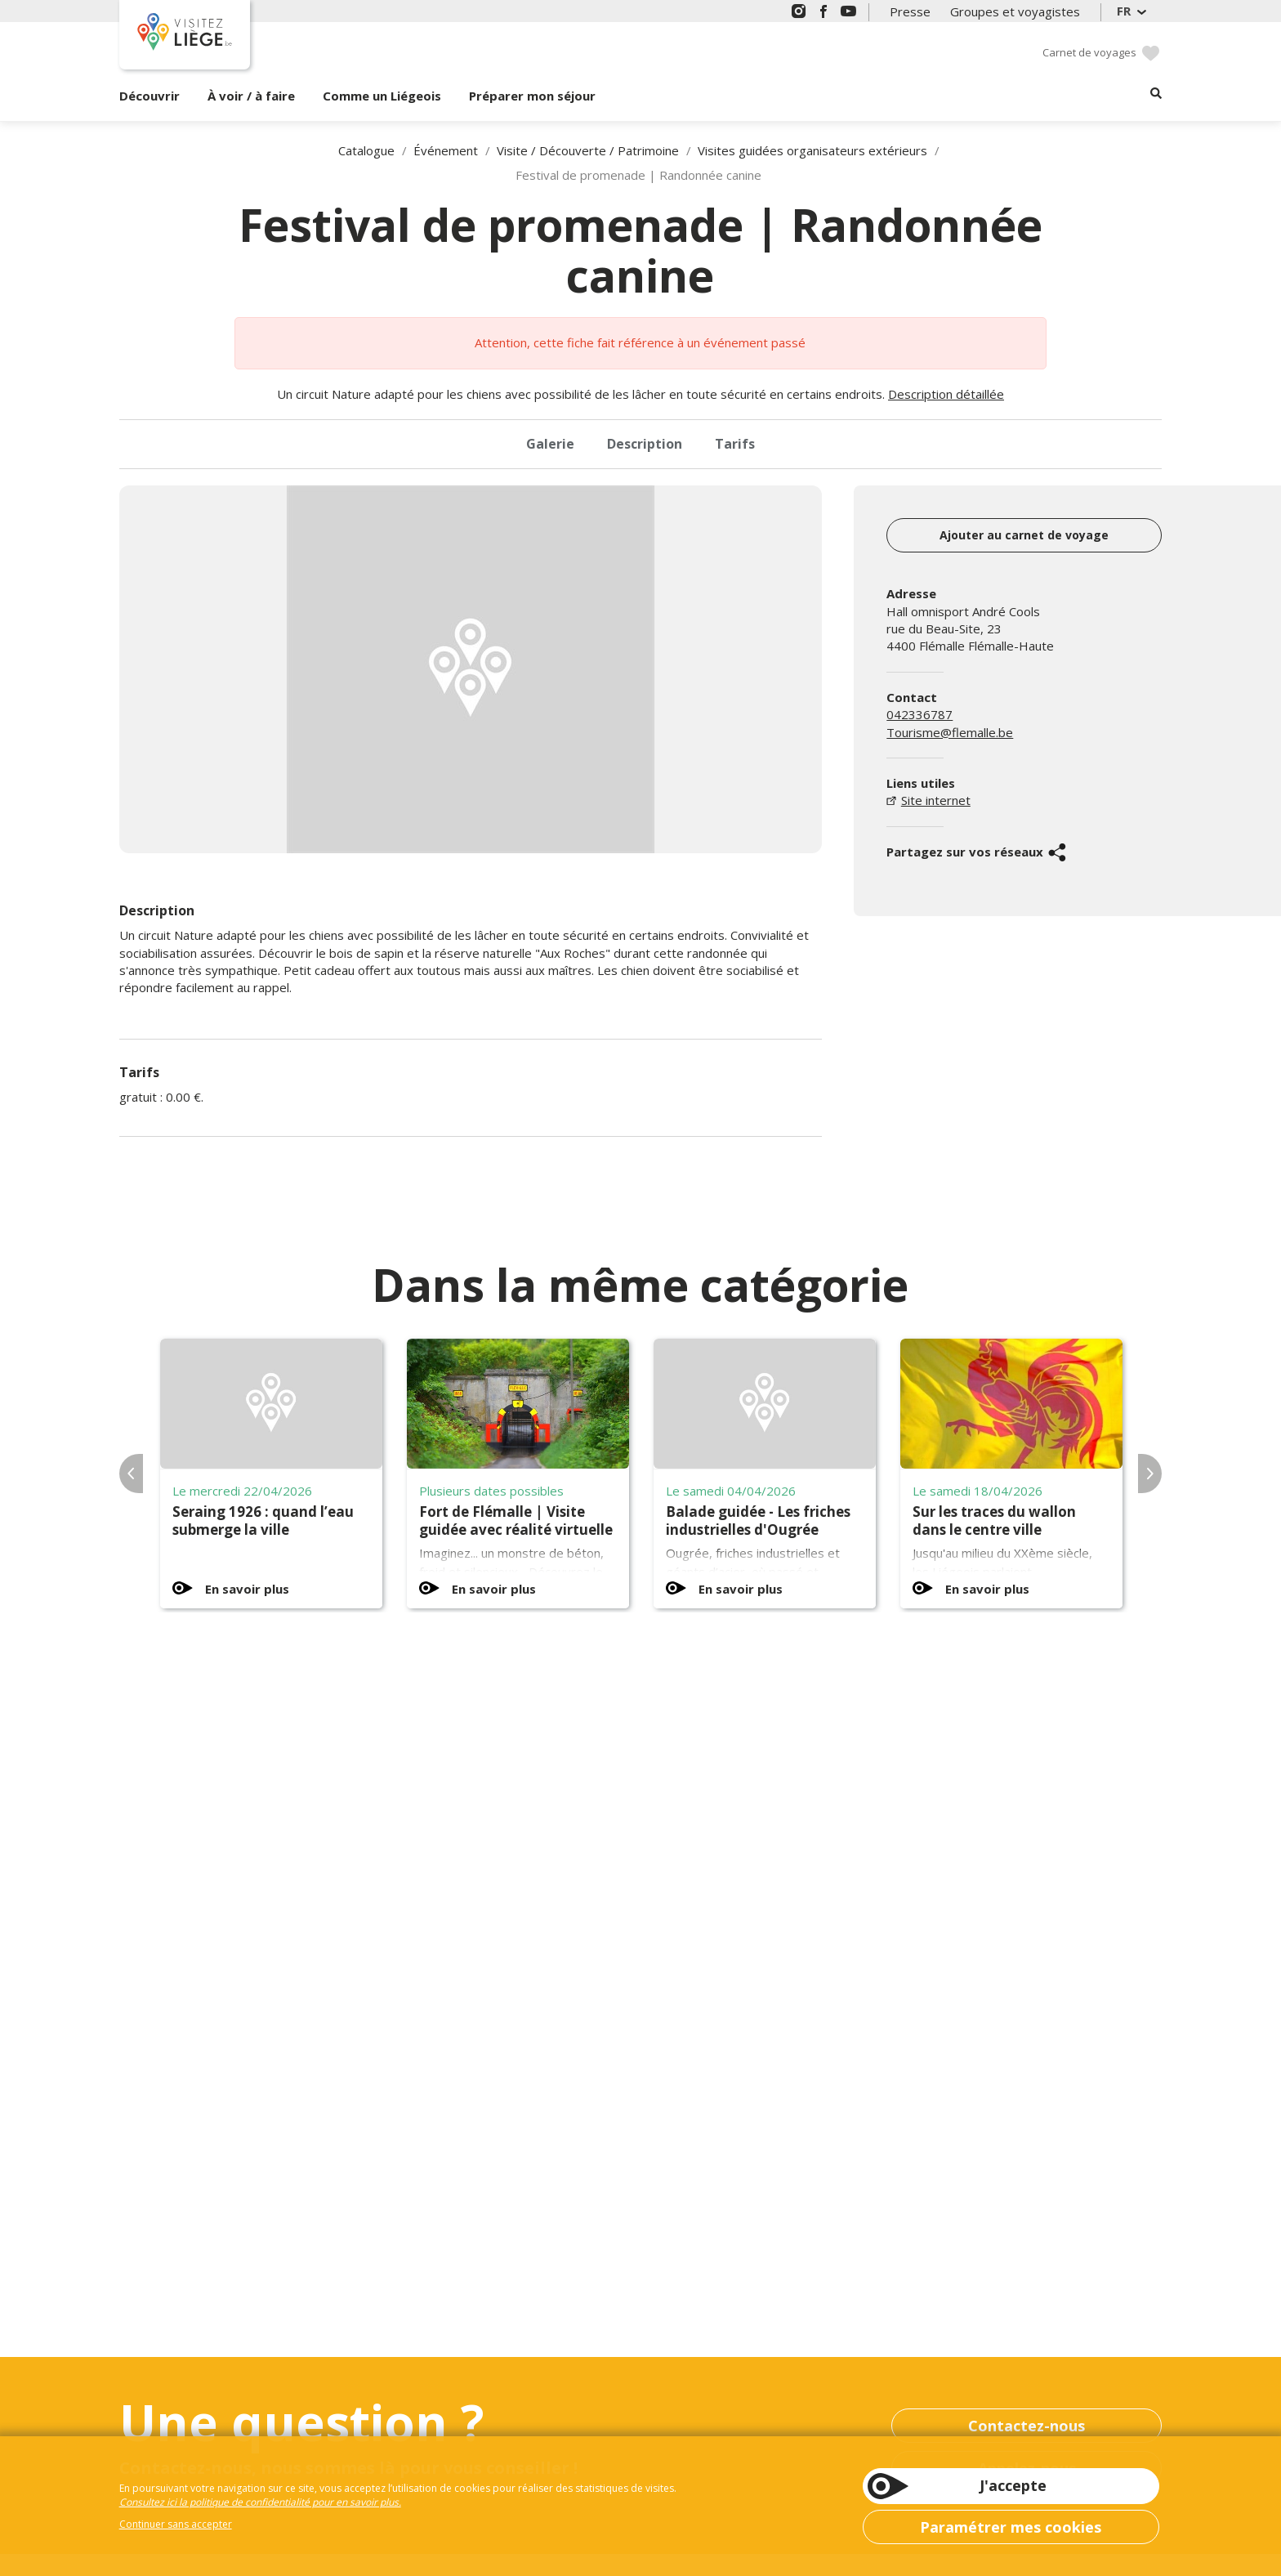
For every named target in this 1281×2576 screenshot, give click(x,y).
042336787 (919, 714)
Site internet (936, 800)
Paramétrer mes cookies (1010, 2527)
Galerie (550, 444)
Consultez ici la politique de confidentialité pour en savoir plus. (260, 2502)
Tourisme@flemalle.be (949, 732)
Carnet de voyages (1089, 52)
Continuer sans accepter (175, 2524)
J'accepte (1013, 2485)
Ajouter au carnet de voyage (1024, 535)
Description (644, 444)
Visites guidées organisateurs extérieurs (812, 150)
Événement (445, 150)
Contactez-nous (1026, 2425)
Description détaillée (946, 394)
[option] (470, 669)
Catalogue (366, 150)
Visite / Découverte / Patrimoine (588, 150)
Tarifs (735, 444)
